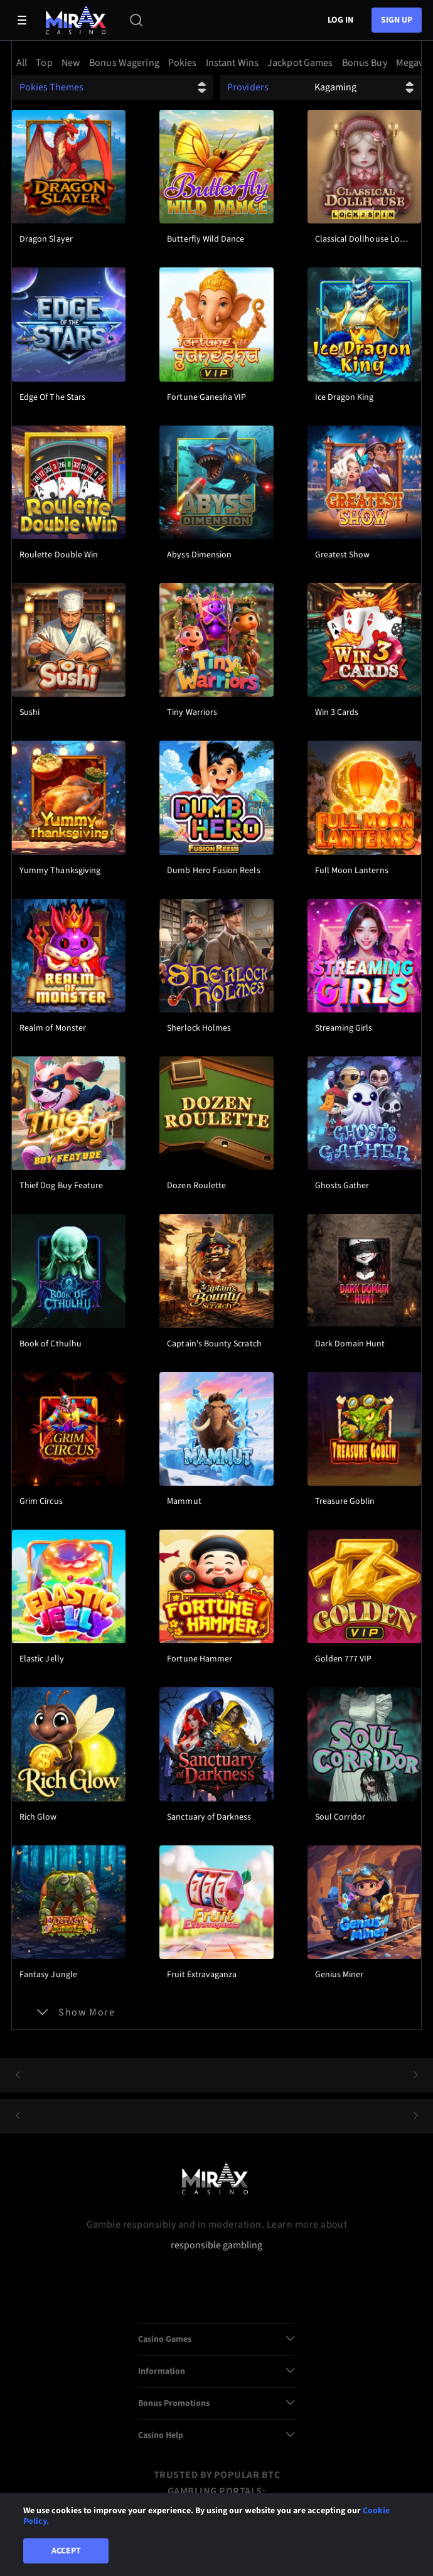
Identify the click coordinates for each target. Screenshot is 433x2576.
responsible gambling (216, 2245)
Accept (66, 2551)
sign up (396, 20)
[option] (23, 63)
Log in (340, 20)
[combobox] (216, 63)
